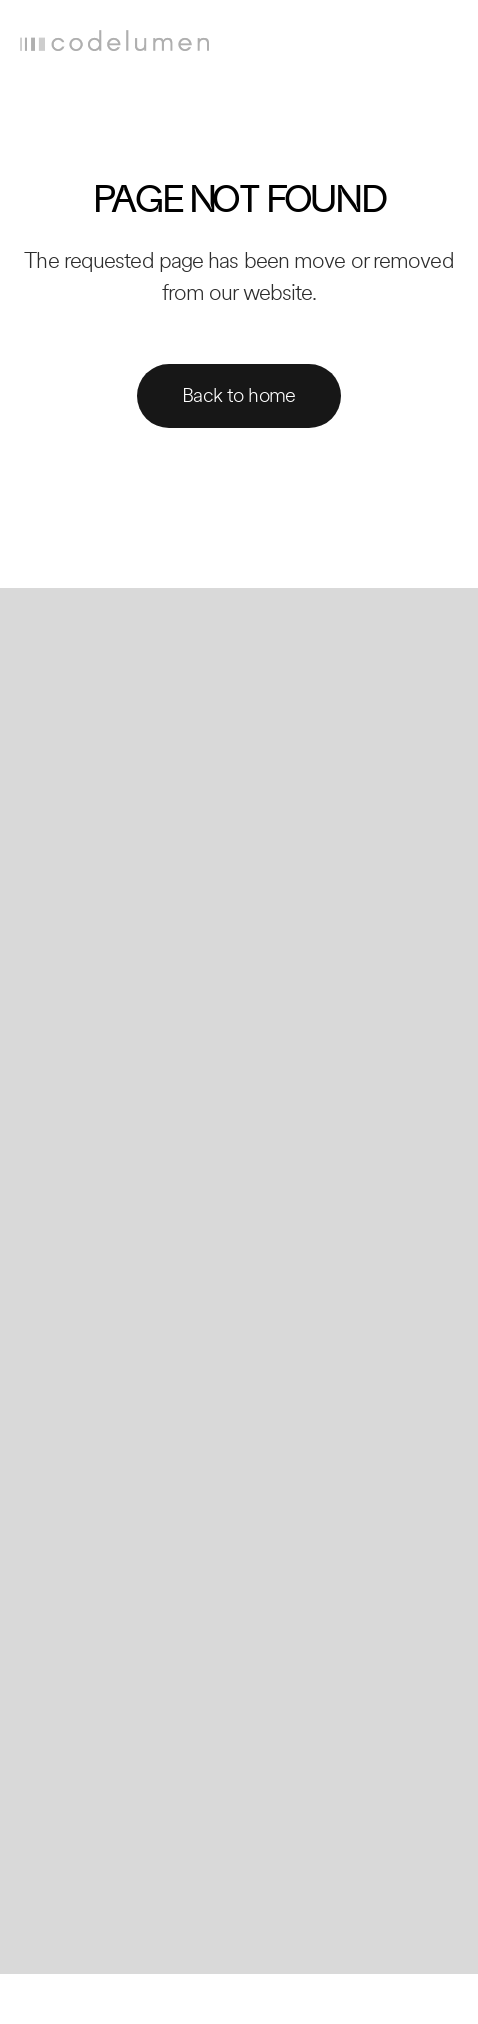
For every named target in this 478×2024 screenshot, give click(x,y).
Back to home (239, 395)
